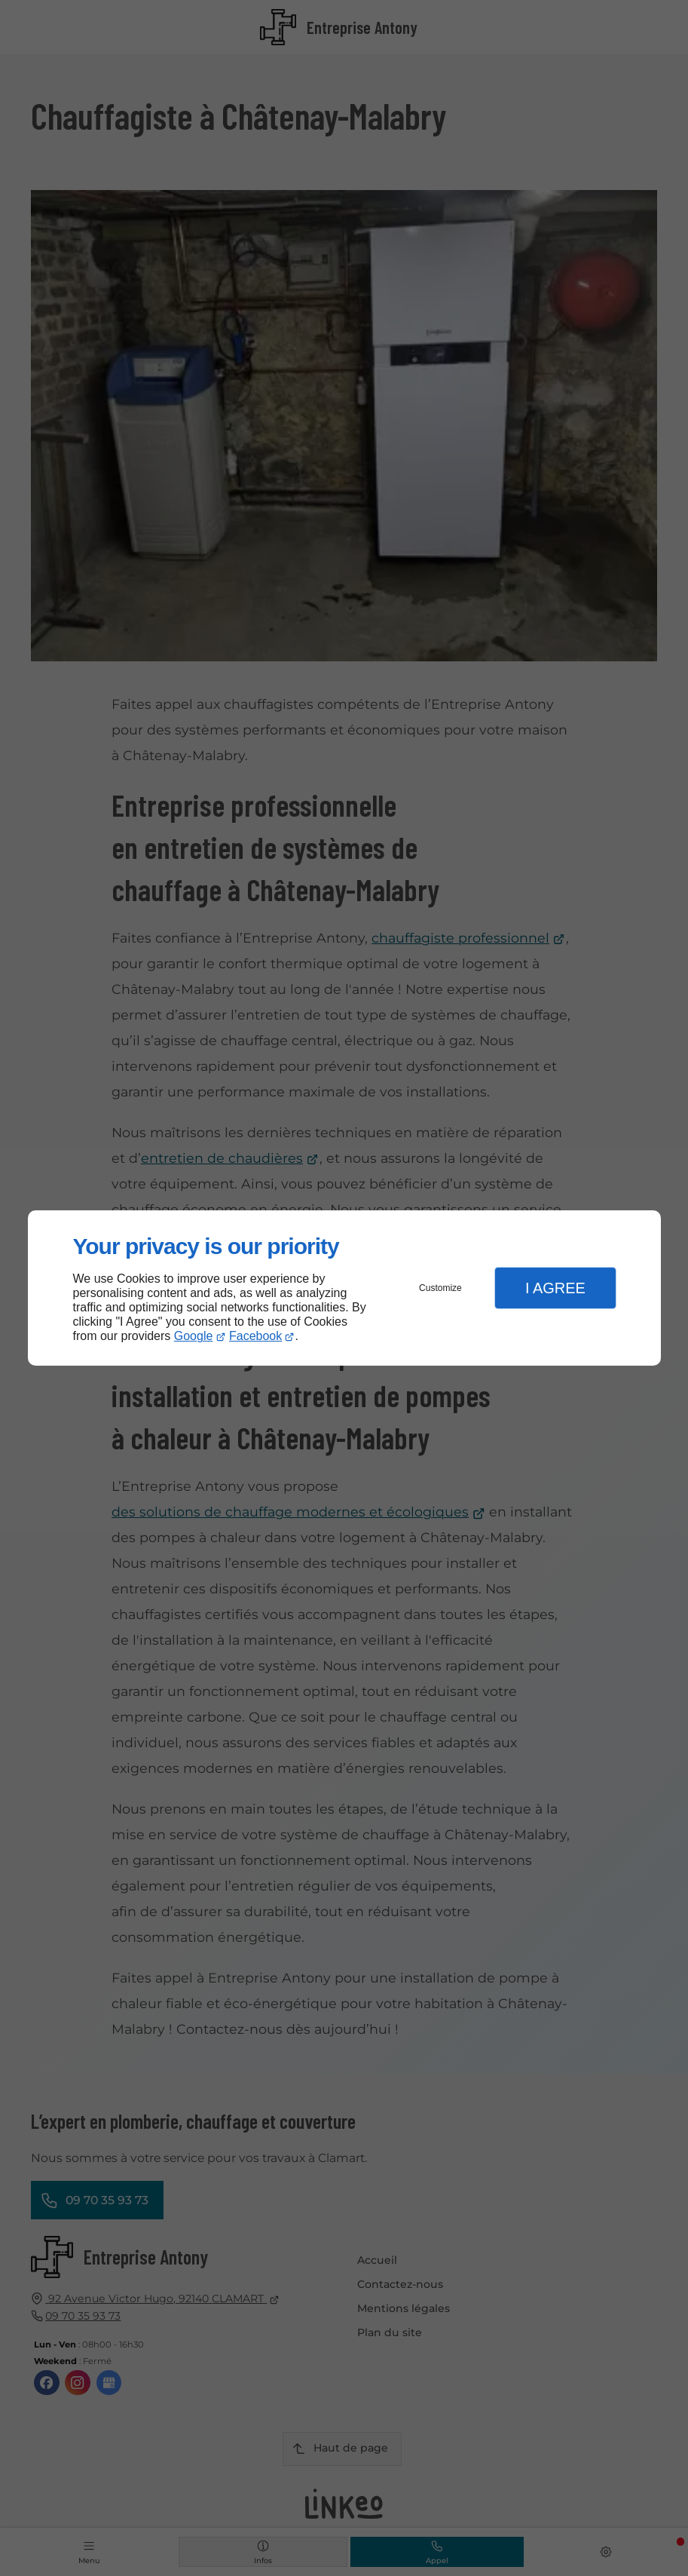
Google (193, 1335)
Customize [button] (440, 1288)
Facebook (255, 1335)
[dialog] (344, 1288)
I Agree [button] (555, 1288)
